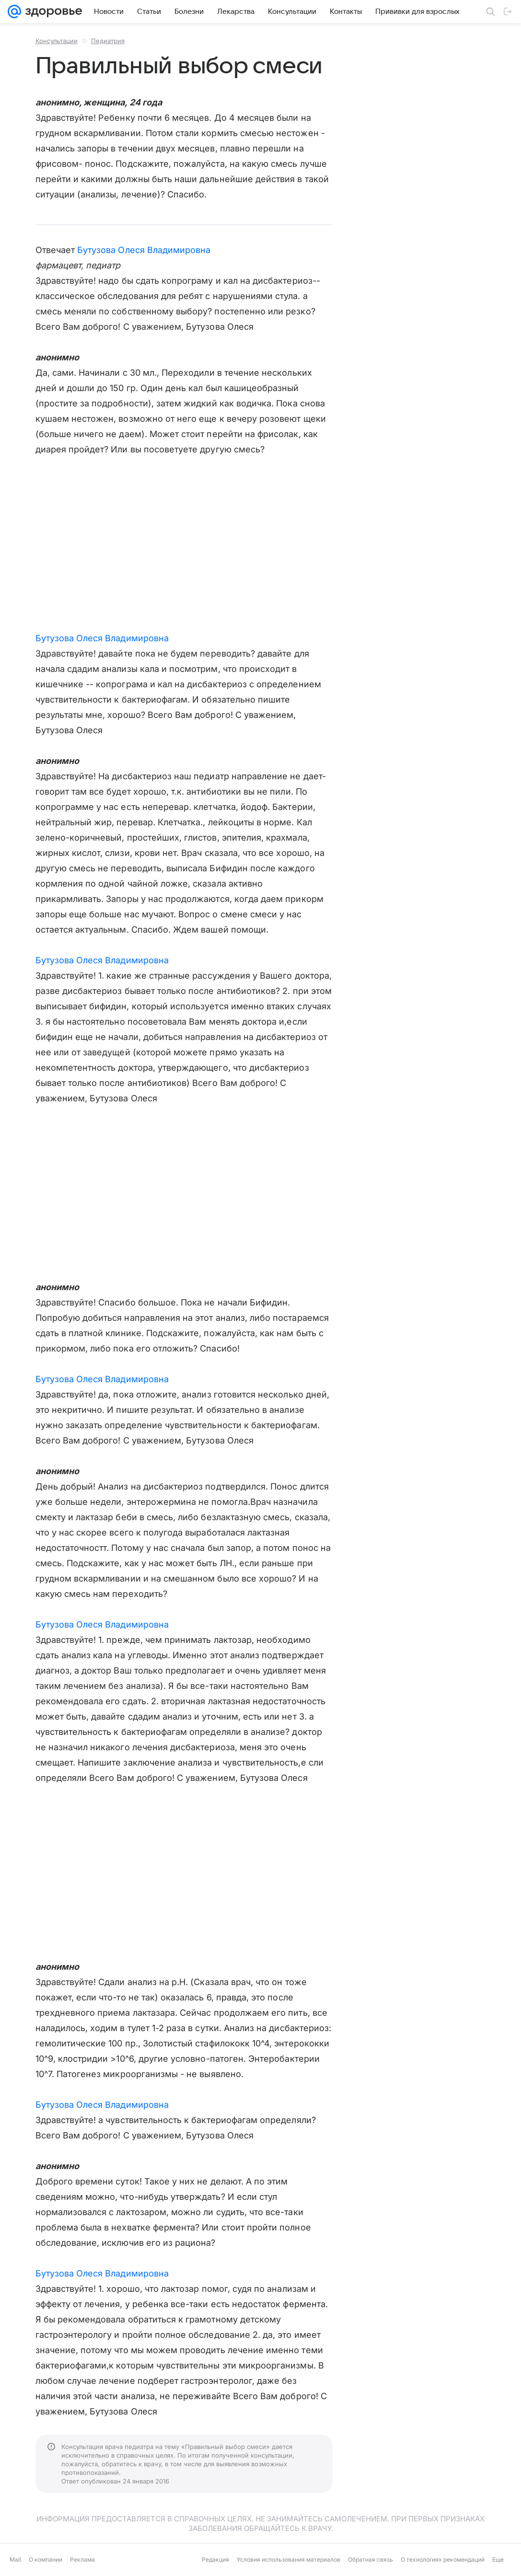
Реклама (82, 2559)
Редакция (215, 2559)
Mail (15, 2559)
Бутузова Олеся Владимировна (143, 250)
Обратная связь (370, 2559)
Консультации (56, 41)
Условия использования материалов (288, 2559)
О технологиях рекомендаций (443, 2559)
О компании (45, 2559)
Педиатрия (108, 41)
